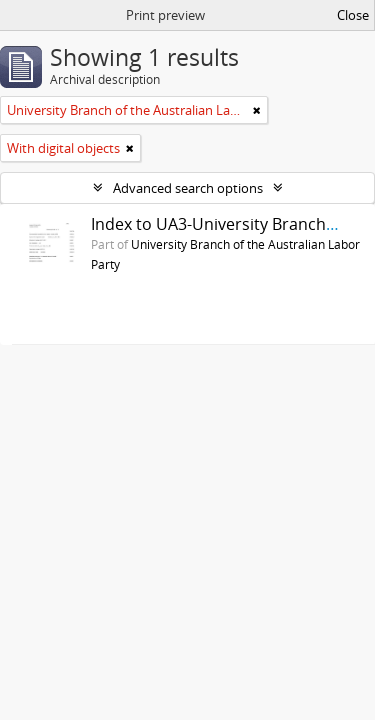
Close (353, 15)
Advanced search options (188, 188)
